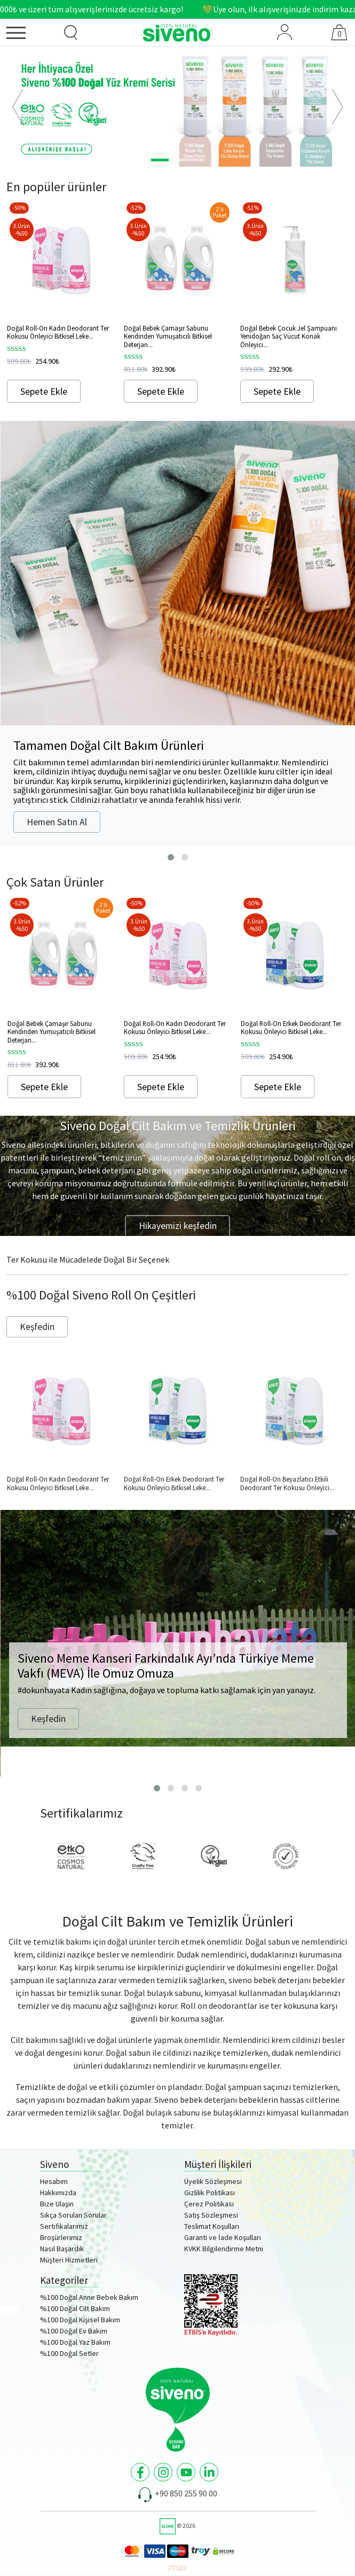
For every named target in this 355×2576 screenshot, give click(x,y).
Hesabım (54, 2181)
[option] (177, 106)
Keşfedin (37, 1327)
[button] (18, 106)
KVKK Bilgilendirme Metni (223, 2248)
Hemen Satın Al (57, 822)
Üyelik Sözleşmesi (213, 2181)
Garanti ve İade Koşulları (222, 2237)
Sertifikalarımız (64, 2226)
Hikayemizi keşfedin (178, 1226)
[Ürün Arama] (70, 32)
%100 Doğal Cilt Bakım (75, 2308)
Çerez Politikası (209, 2204)
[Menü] (27, 35)
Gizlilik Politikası (209, 2192)
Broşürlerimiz (61, 2237)
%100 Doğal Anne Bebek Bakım (89, 2297)
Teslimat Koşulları (211, 2226)
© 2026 (177, 2526)
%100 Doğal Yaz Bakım (75, 2342)
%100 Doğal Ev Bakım (73, 2331)
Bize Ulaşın (57, 2204)
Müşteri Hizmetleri (69, 2260)
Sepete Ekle (43, 391)
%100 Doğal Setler (69, 2353)
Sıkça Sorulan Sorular (73, 2215)
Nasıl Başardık (62, 2248)
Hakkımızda (58, 2192)
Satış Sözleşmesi (211, 2215)
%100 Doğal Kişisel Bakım (80, 2319)
